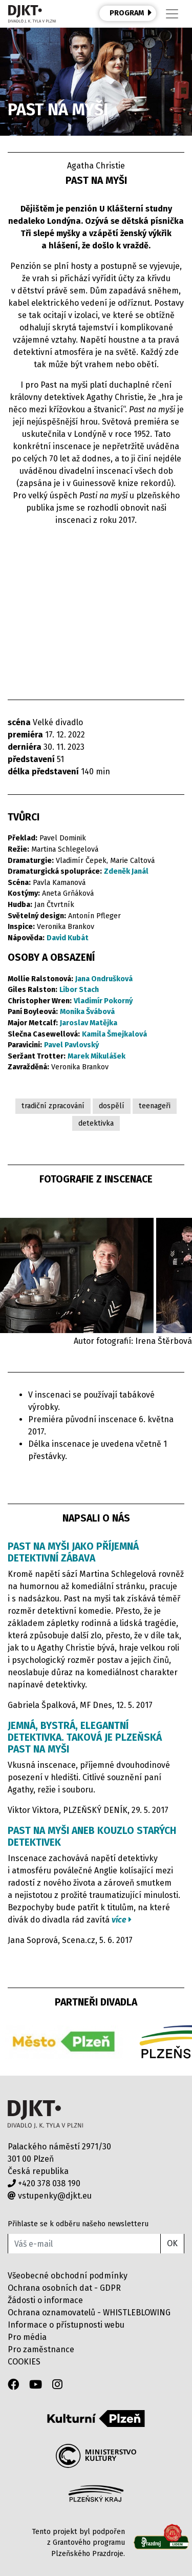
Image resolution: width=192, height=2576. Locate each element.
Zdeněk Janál (126, 871)
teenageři (154, 1106)
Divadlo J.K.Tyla (45, 2114)
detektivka (96, 1123)
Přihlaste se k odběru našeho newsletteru (78, 2224)
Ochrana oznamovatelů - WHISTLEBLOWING (89, 2312)
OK (172, 2243)
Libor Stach (79, 989)
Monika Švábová (87, 1011)
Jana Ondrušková (104, 979)
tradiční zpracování (53, 1106)
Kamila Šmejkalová (114, 1034)
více (122, 1920)
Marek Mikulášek (96, 1056)
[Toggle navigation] (172, 14)
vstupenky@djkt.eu (50, 2196)
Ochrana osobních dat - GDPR (64, 2288)
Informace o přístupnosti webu (66, 2325)
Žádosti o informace (45, 2300)
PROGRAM (131, 13)
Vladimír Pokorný (103, 1001)
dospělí (111, 1106)
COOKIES (24, 2362)
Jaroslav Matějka (88, 1023)
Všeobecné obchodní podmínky (67, 2276)
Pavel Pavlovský (71, 1045)
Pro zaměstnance (41, 2349)
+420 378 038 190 (44, 2183)
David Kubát (68, 938)
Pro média (27, 2337)
